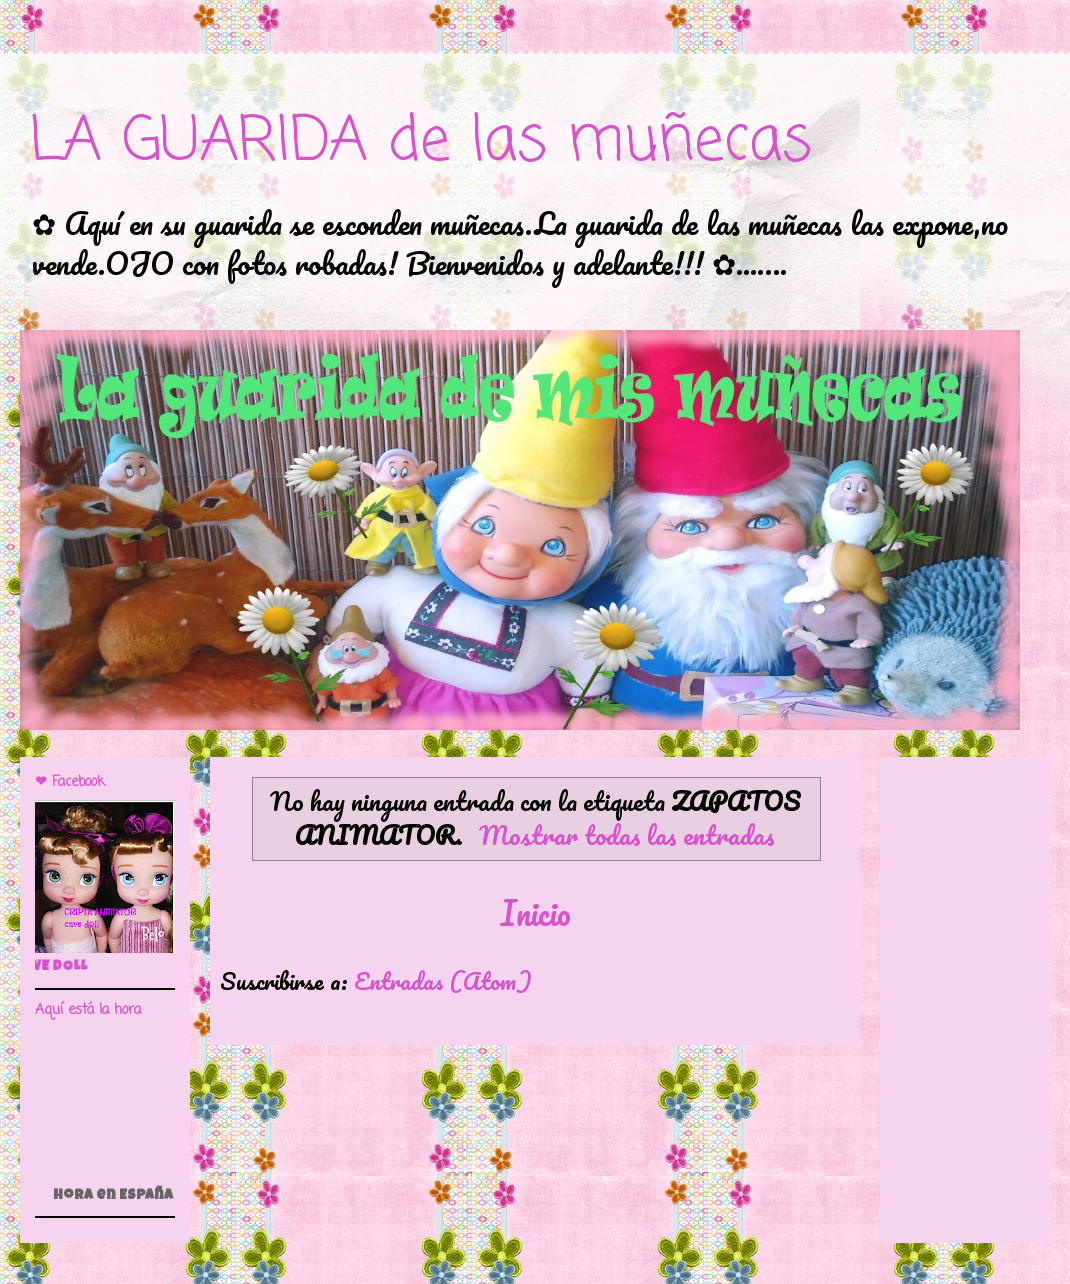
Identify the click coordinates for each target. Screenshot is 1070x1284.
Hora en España (113, 1196)
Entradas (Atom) (443, 980)
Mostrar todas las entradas (627, 834)
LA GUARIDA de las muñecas (421, 142)
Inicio (535, 913)
